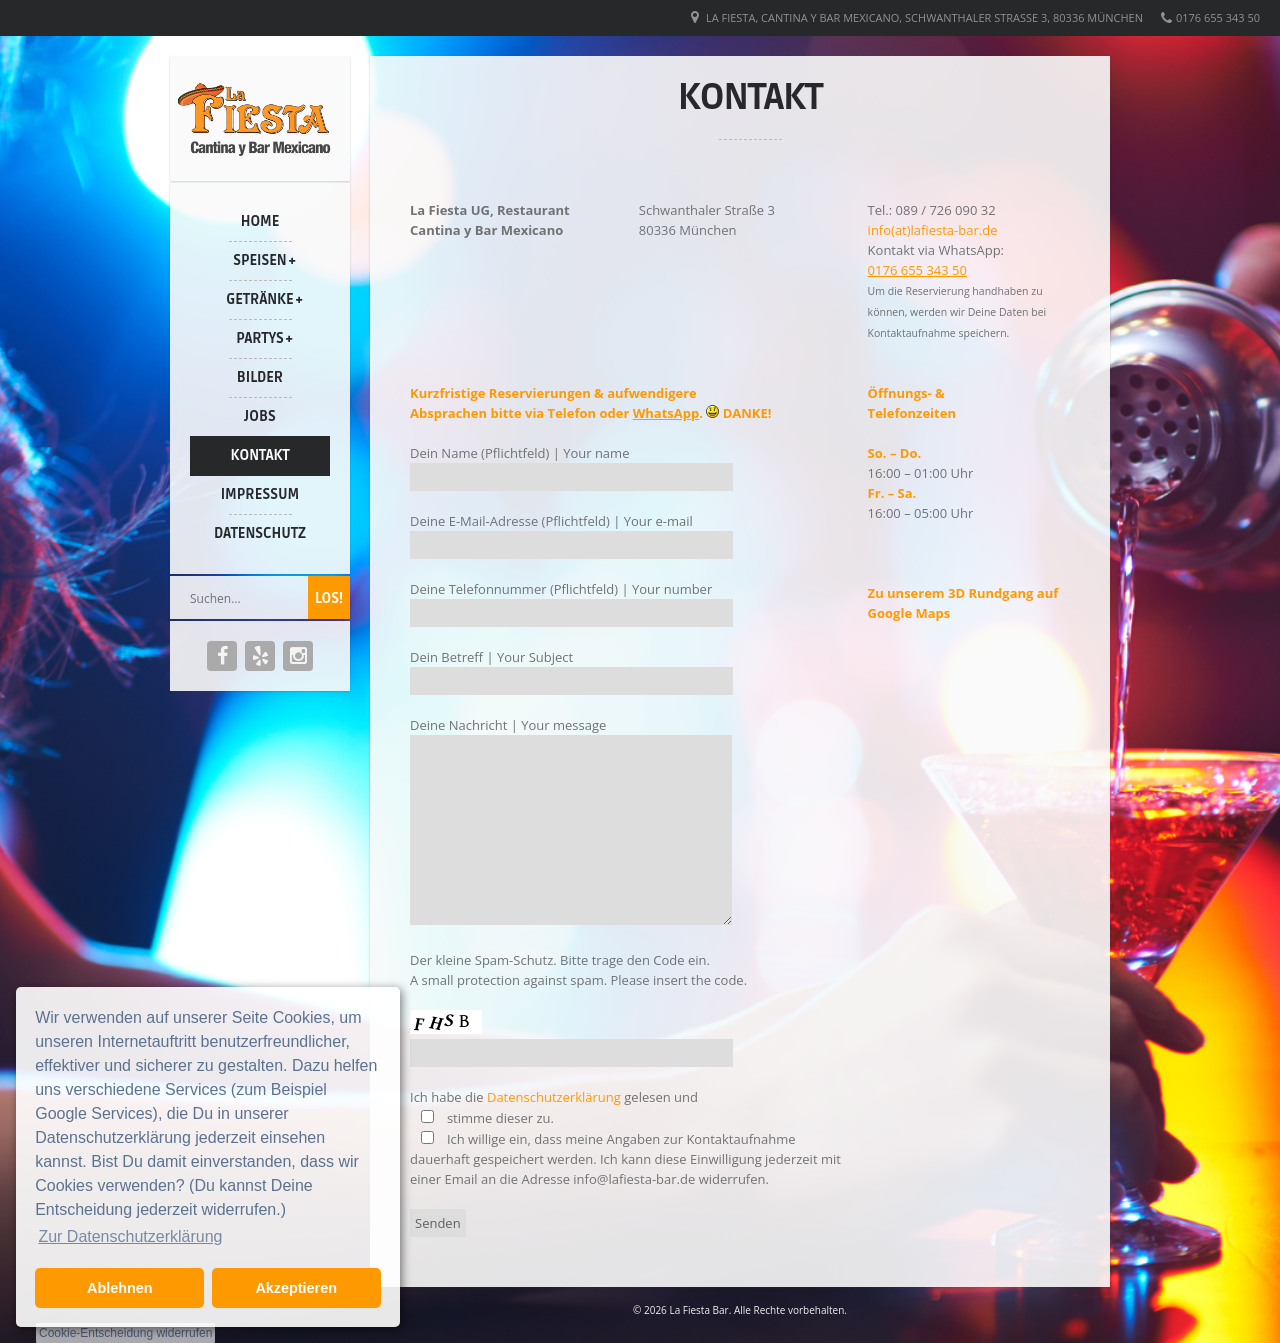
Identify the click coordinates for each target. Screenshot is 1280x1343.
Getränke (259, 299)
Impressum (260, 494)
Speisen (260, 260)
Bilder (260, 377)
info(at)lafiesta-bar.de (933, 230)
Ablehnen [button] (120, 1288)
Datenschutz (260, 533)
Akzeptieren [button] (296, 1288)
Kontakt (260, 455)
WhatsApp (666, 413)
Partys (259, 338)
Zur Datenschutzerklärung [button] (130, 1236)
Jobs (259, 416)
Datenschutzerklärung (554, 1097)
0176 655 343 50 (917, 270)
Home (260, 221)
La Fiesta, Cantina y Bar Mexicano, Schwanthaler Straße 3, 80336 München (924, 17)
